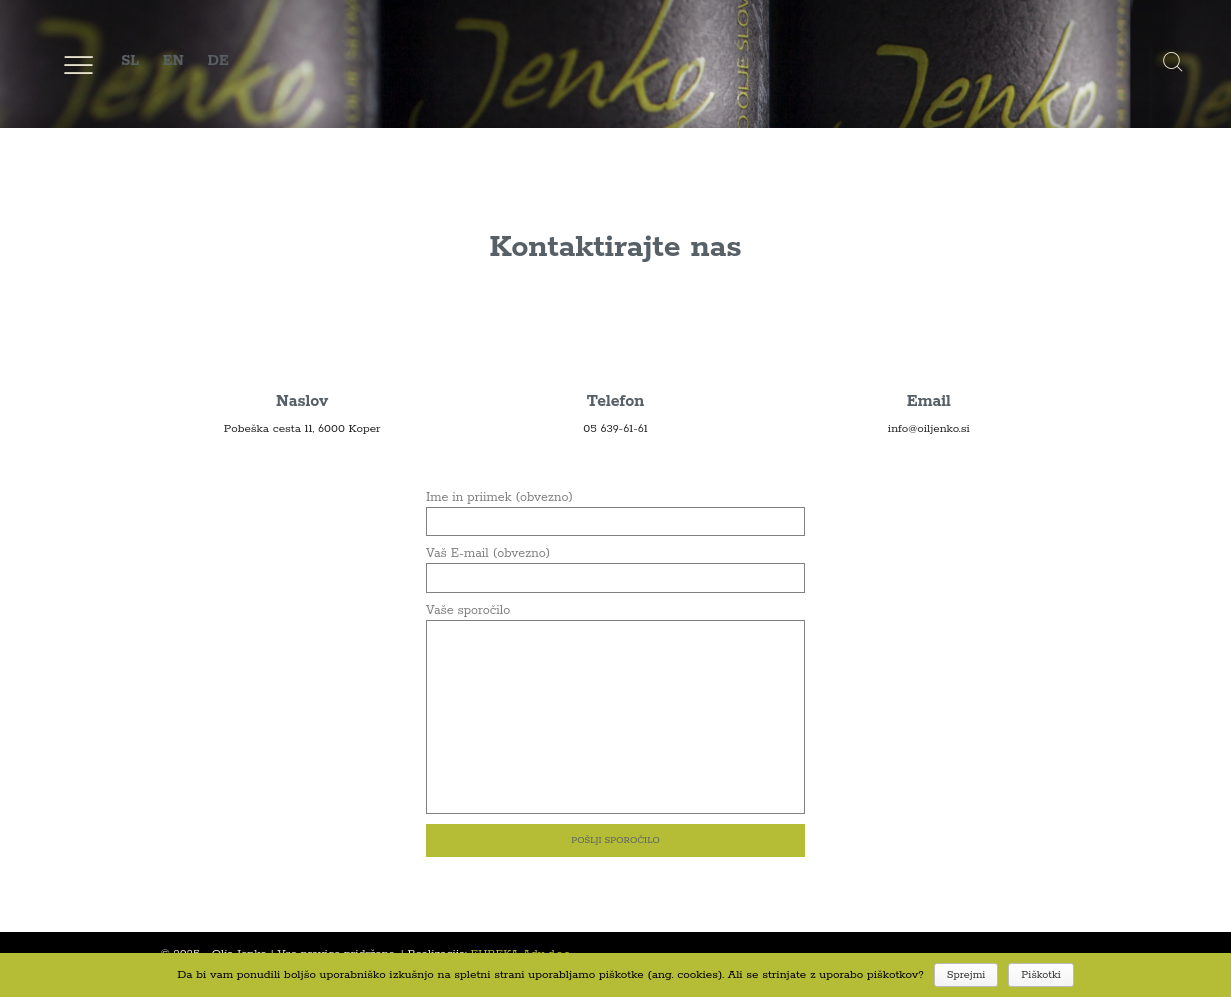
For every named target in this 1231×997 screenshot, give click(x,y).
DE (217, 61)
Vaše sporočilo (615, 619)
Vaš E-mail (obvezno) (615, 565)
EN (173, 61)
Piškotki (1040, 975)
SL (130, 61)
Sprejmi (966, 975)
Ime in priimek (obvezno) (615, 509)
